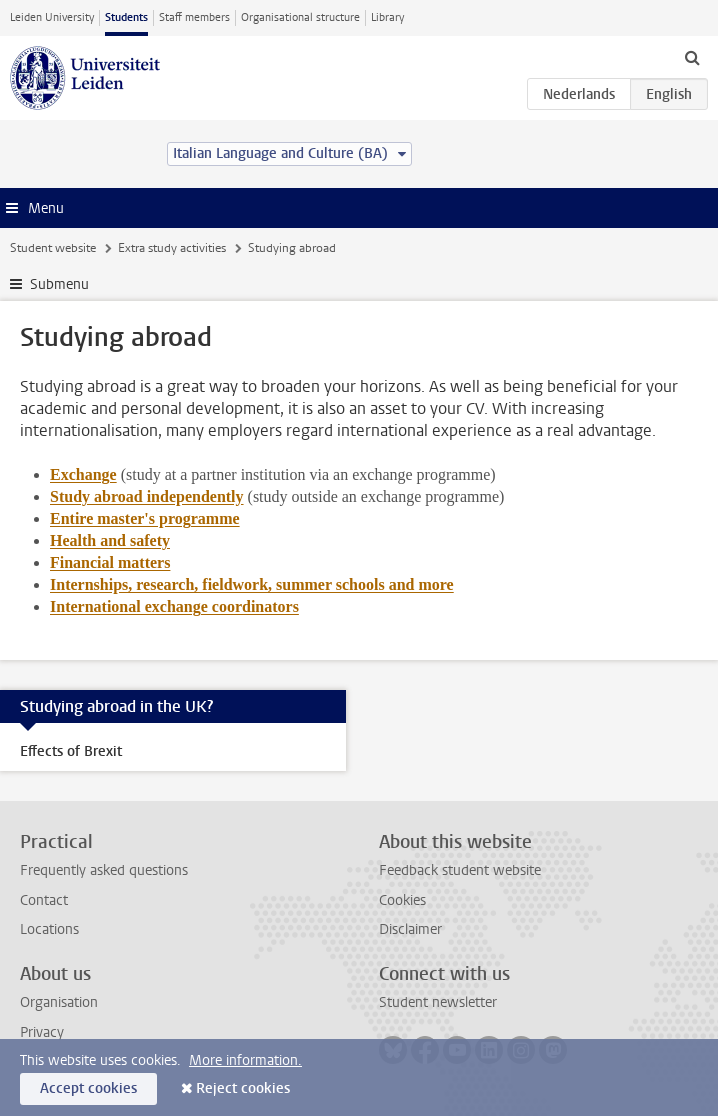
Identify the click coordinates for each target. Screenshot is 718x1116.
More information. (245, 1060)
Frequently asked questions (104, 870)
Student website (53, 248)
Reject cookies (243, 1088)
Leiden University (52, 17)
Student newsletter (438, 1002)
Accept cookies (88, 1088)
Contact (44, 900)
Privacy (42, 1032)
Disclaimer (410, 929)
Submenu (59, 284)
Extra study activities (172, 248)
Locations (49, 929)
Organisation (59, 1002)
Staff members (194, 17)
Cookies (402, 900)
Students (126, 17)
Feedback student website (460, 870)
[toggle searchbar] (692, 57)
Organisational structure (300, 17)
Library (387, 17)
